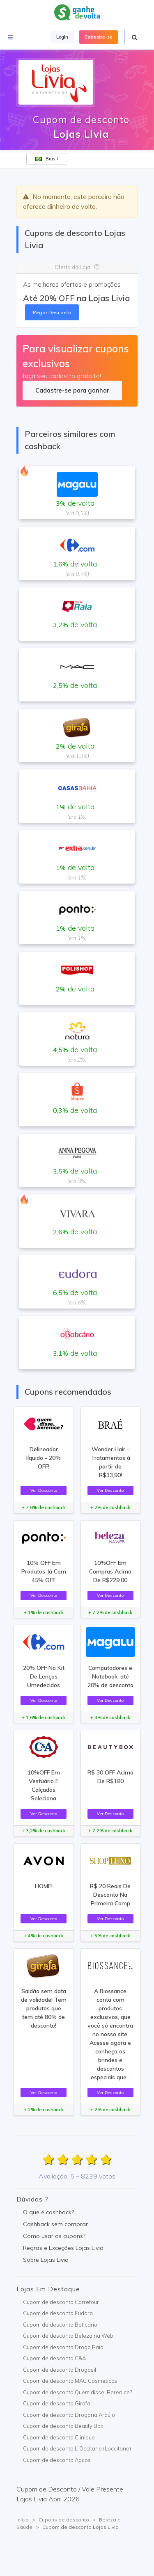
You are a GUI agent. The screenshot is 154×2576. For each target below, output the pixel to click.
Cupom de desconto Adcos (57, 2460)
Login (62, 37)
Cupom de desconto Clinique (59, 2437)
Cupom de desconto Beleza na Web (68, 2335)
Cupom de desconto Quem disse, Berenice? (77, 2392)
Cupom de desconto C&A (54, 2358)
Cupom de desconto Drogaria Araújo (69, 2415)
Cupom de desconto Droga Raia (63, 2347)
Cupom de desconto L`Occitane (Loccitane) (77, 2448)
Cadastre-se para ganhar (72, 390)
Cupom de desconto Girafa (56, 2403)
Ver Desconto (43, 1490)
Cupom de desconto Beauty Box (63, 2426)
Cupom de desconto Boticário (60, 2324)
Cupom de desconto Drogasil (59, 2369)
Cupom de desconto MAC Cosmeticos (70, 2380)
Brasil (46, 159)
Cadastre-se (99, 37)
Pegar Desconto (52, 312)
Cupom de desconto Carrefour (61, 2302)
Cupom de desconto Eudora (58, 2313)
